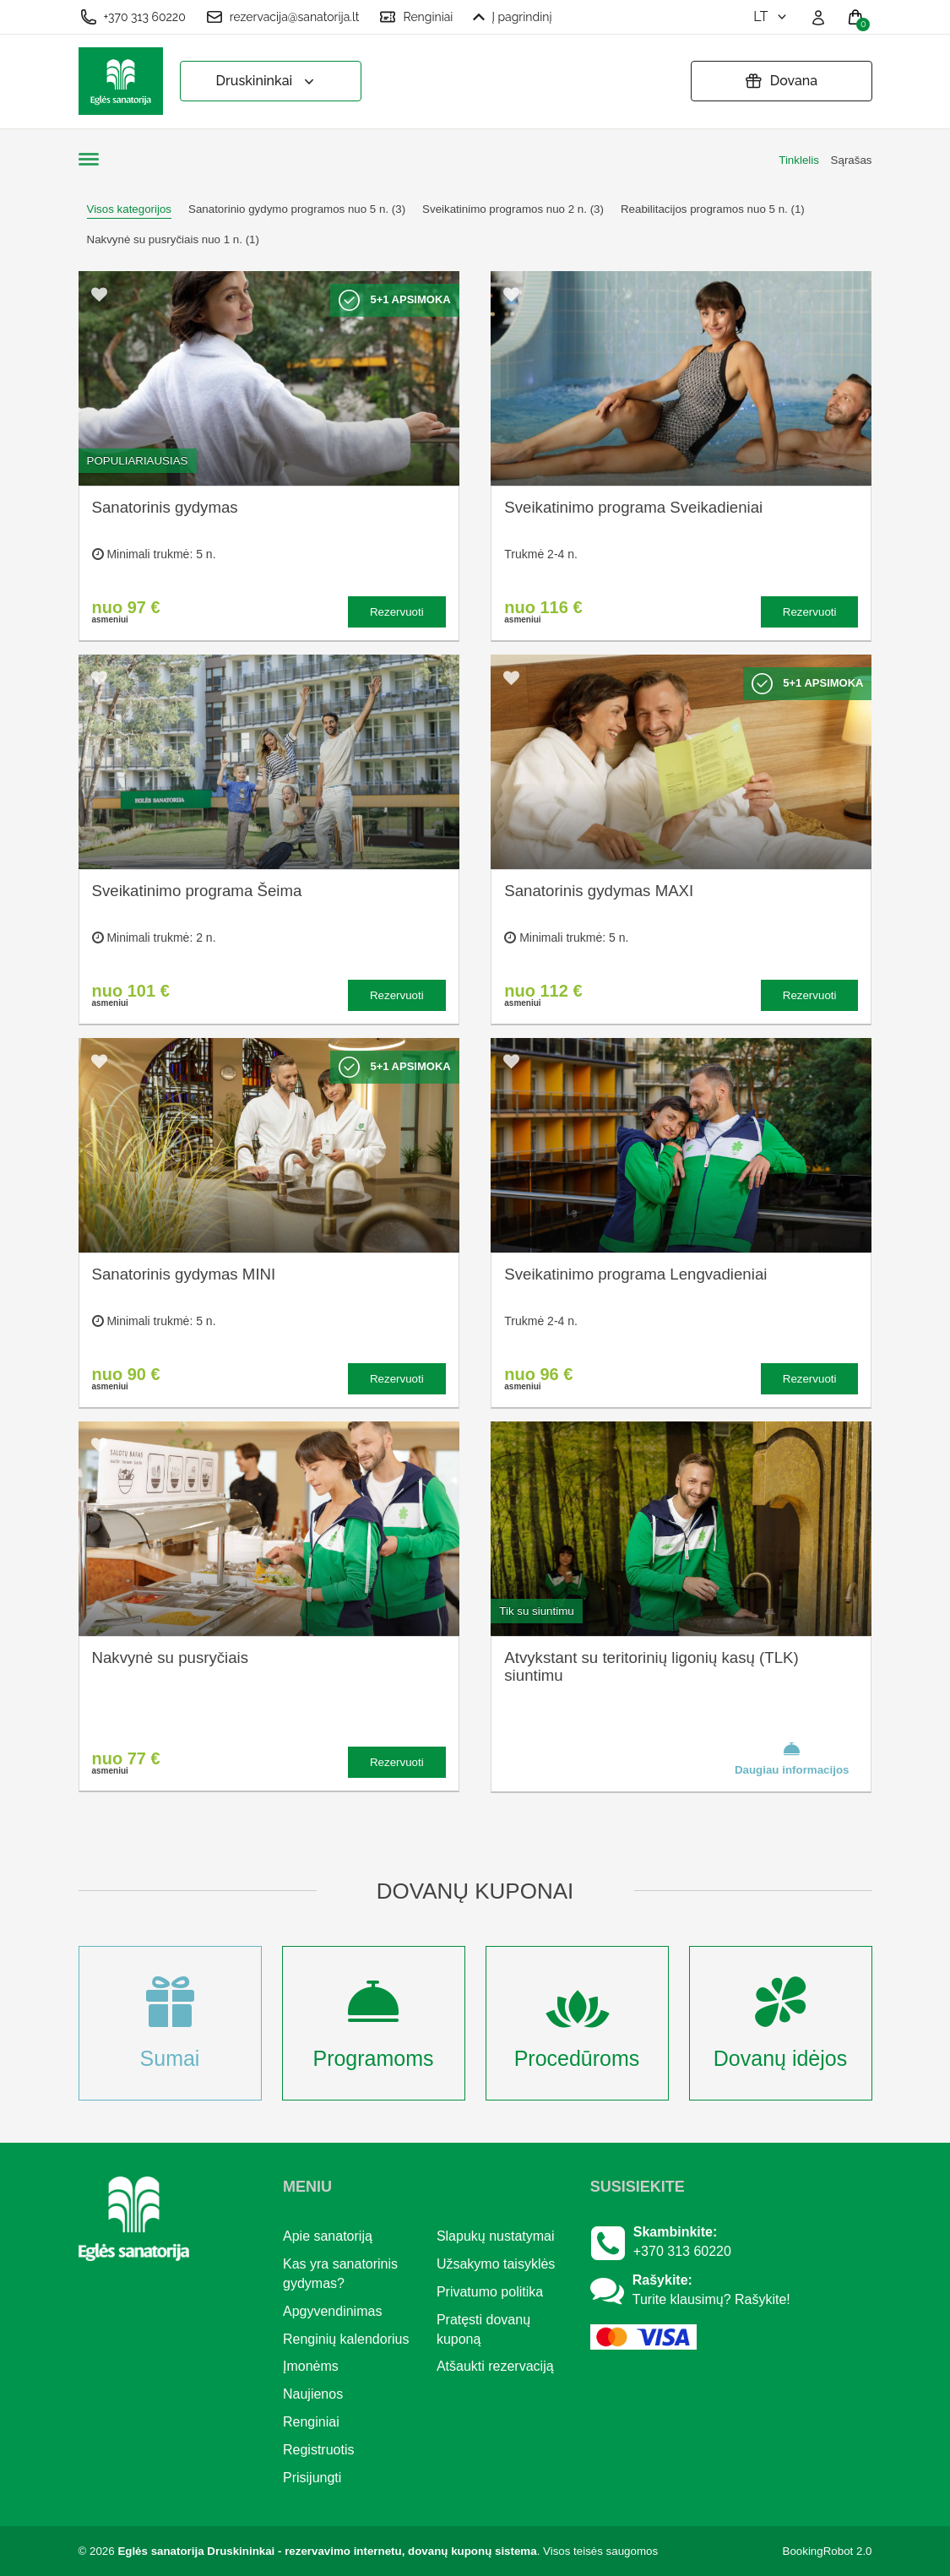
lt (771, 16)
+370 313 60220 (133, 16)
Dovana (781, 81)
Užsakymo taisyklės (496, 2264)
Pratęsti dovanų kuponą (483, 2329)
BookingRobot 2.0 (827, 2551)
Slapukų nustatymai (496, 2236)
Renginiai (416, 16)
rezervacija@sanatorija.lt (283, 16)
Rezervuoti (397, 612)
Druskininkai (267, 81)
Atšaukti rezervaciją (495, 2366)
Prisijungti (312, 2477)
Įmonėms (311, 2366)
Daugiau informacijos (792, 1757)
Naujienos (313, 2394)
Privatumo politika (490, 2292)
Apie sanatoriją (327, 2236)
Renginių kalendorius (346, 2339)
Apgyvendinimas (332, 2311)
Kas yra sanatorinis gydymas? (340, 2274)
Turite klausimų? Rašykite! (711, 2299)
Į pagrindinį (512, 17)
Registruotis (318, 2450)
